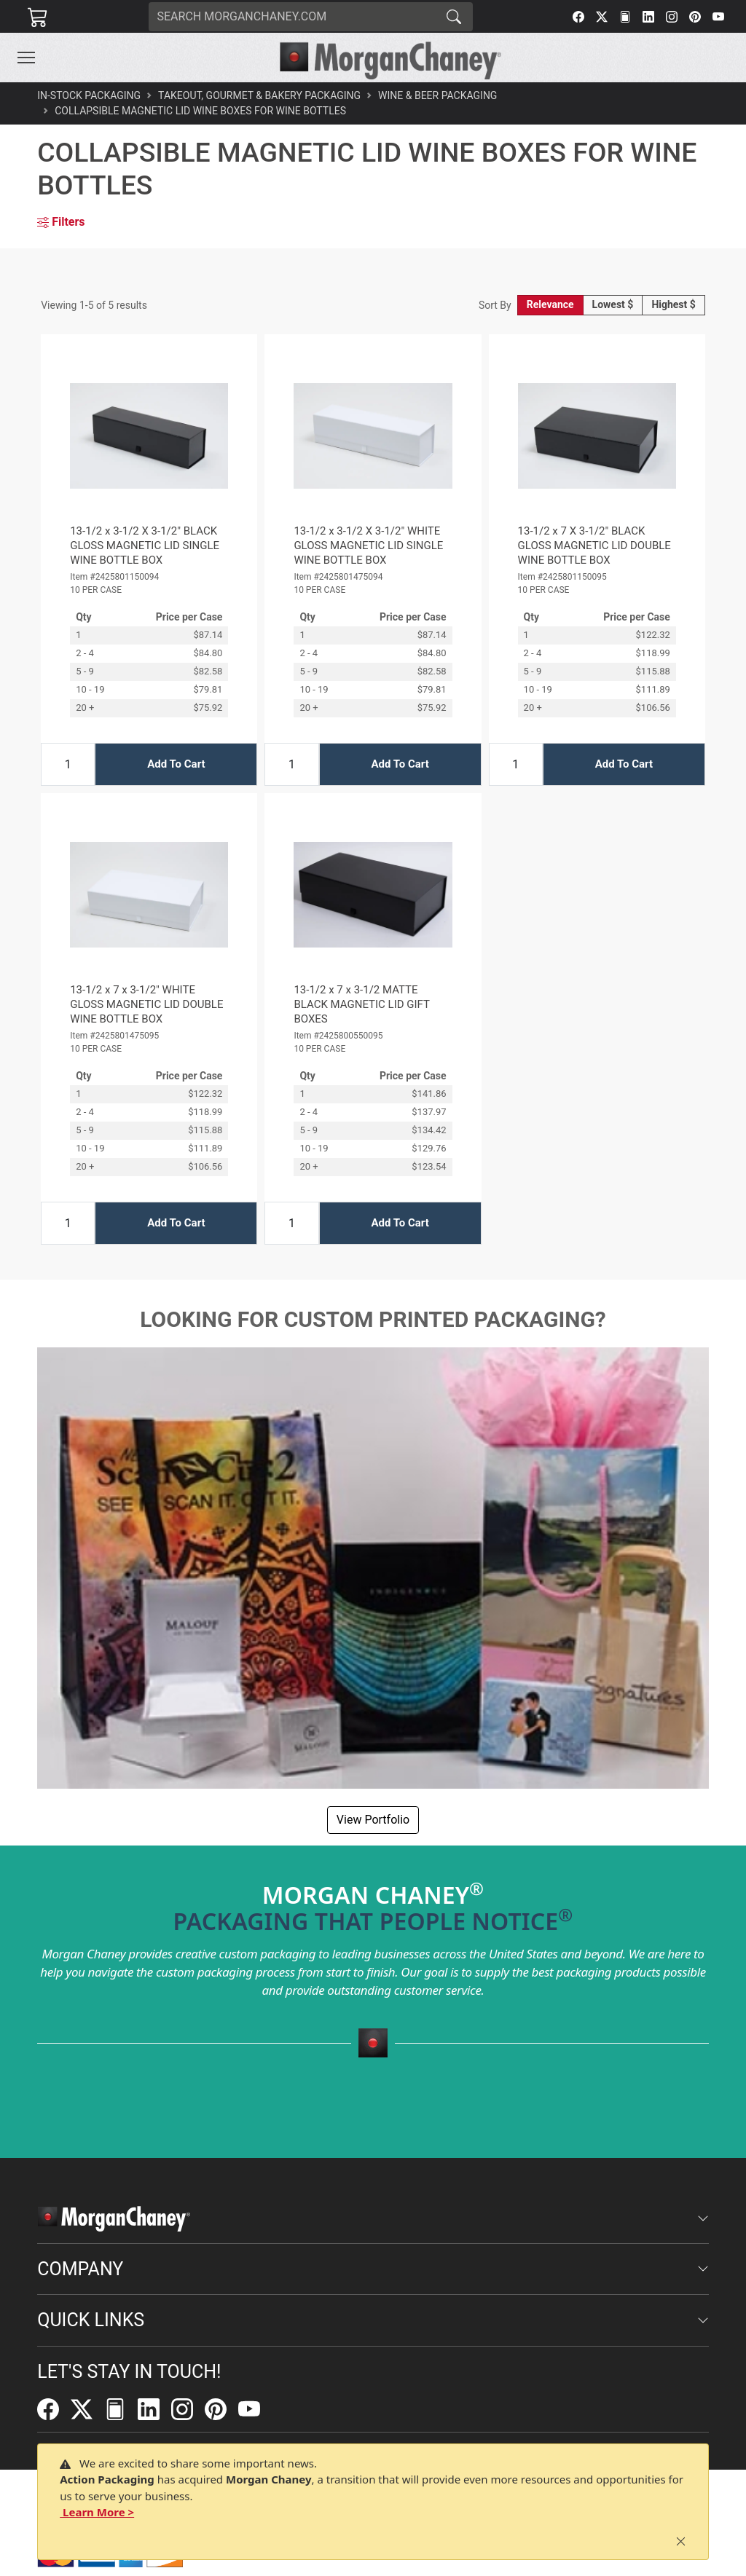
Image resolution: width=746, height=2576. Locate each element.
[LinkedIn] (648, 17)
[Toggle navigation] (26, 57)
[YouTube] (718, 17)
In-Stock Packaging (89, 95)
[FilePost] (625, 17)
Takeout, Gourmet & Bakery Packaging (259, 95)
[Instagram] (672, 17)
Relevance (550, 304)
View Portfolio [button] (373, 1820)
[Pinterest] (695, 17)
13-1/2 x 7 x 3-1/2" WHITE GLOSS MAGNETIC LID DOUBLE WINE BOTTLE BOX (146, 1004)
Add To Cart (176, 764)
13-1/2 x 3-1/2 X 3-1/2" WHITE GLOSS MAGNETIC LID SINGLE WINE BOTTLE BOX (368, 545)
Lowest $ (613, 304)
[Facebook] (578, 17)
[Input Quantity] (68, 764)
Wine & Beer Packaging (437, 95)
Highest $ (673, 304)
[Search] (292, 16)
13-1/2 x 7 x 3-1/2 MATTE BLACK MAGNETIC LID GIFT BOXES (361, 1004)
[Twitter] (602, 17)
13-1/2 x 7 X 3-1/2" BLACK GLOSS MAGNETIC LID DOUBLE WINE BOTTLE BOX (594, 545)
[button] (26, 57)
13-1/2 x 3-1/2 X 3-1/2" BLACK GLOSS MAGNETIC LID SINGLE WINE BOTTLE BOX (144, 545)
